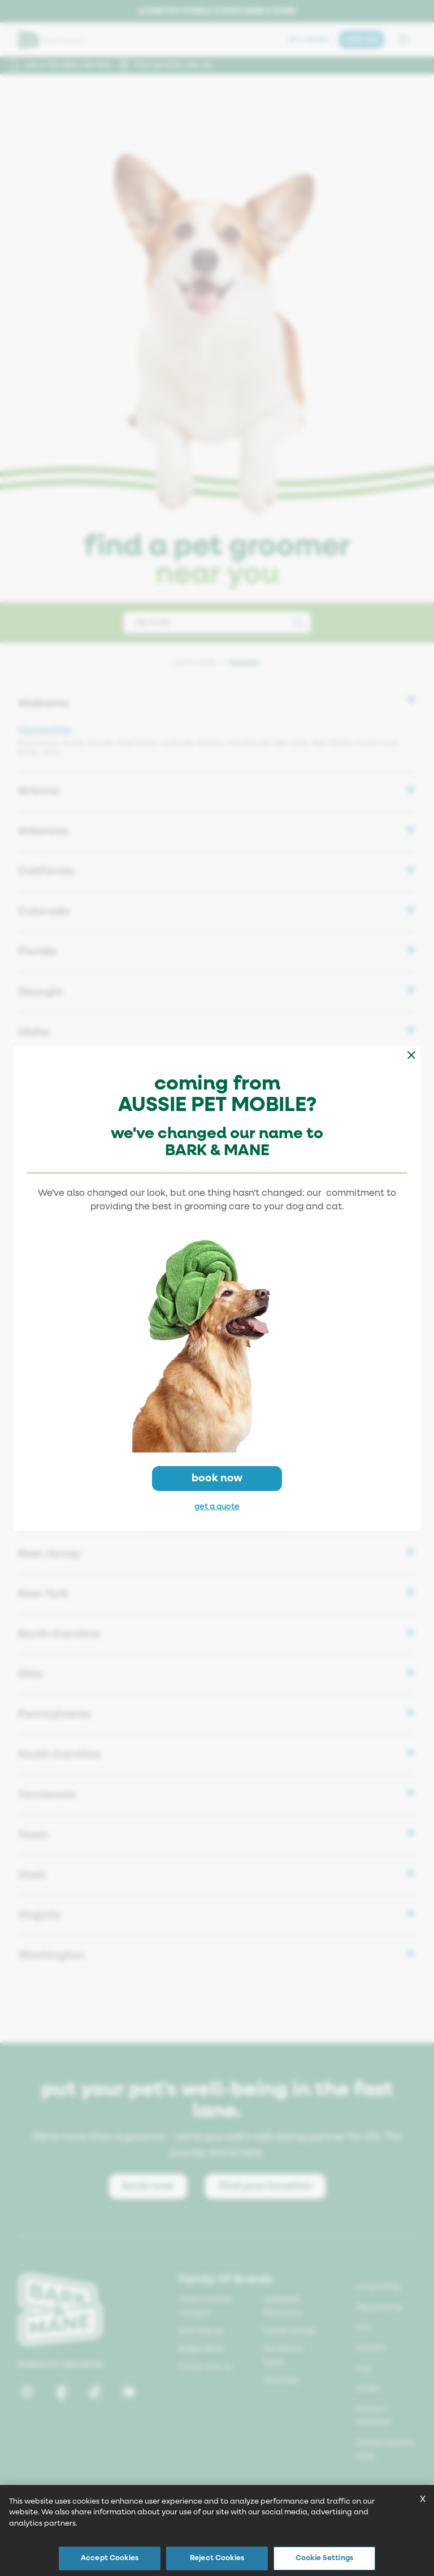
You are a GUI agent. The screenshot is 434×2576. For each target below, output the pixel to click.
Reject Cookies (217, 2558)
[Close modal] (411, 1055)
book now (217, 1478)
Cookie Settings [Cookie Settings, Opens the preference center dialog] (324, 2558)
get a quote (217, 1507)
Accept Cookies (109, 2558)
